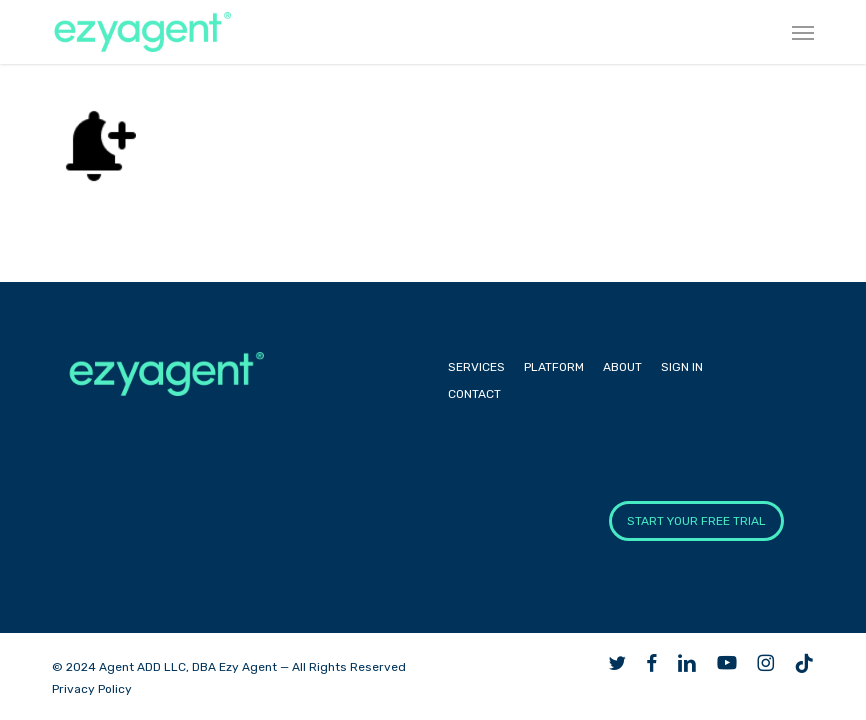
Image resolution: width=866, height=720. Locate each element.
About (622, 367)
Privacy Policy (92, 689)
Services (476, 367)
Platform (554, 367)
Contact (474, 394)
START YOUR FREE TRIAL (696, 521)
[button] (803, 32)
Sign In (682, 367)
